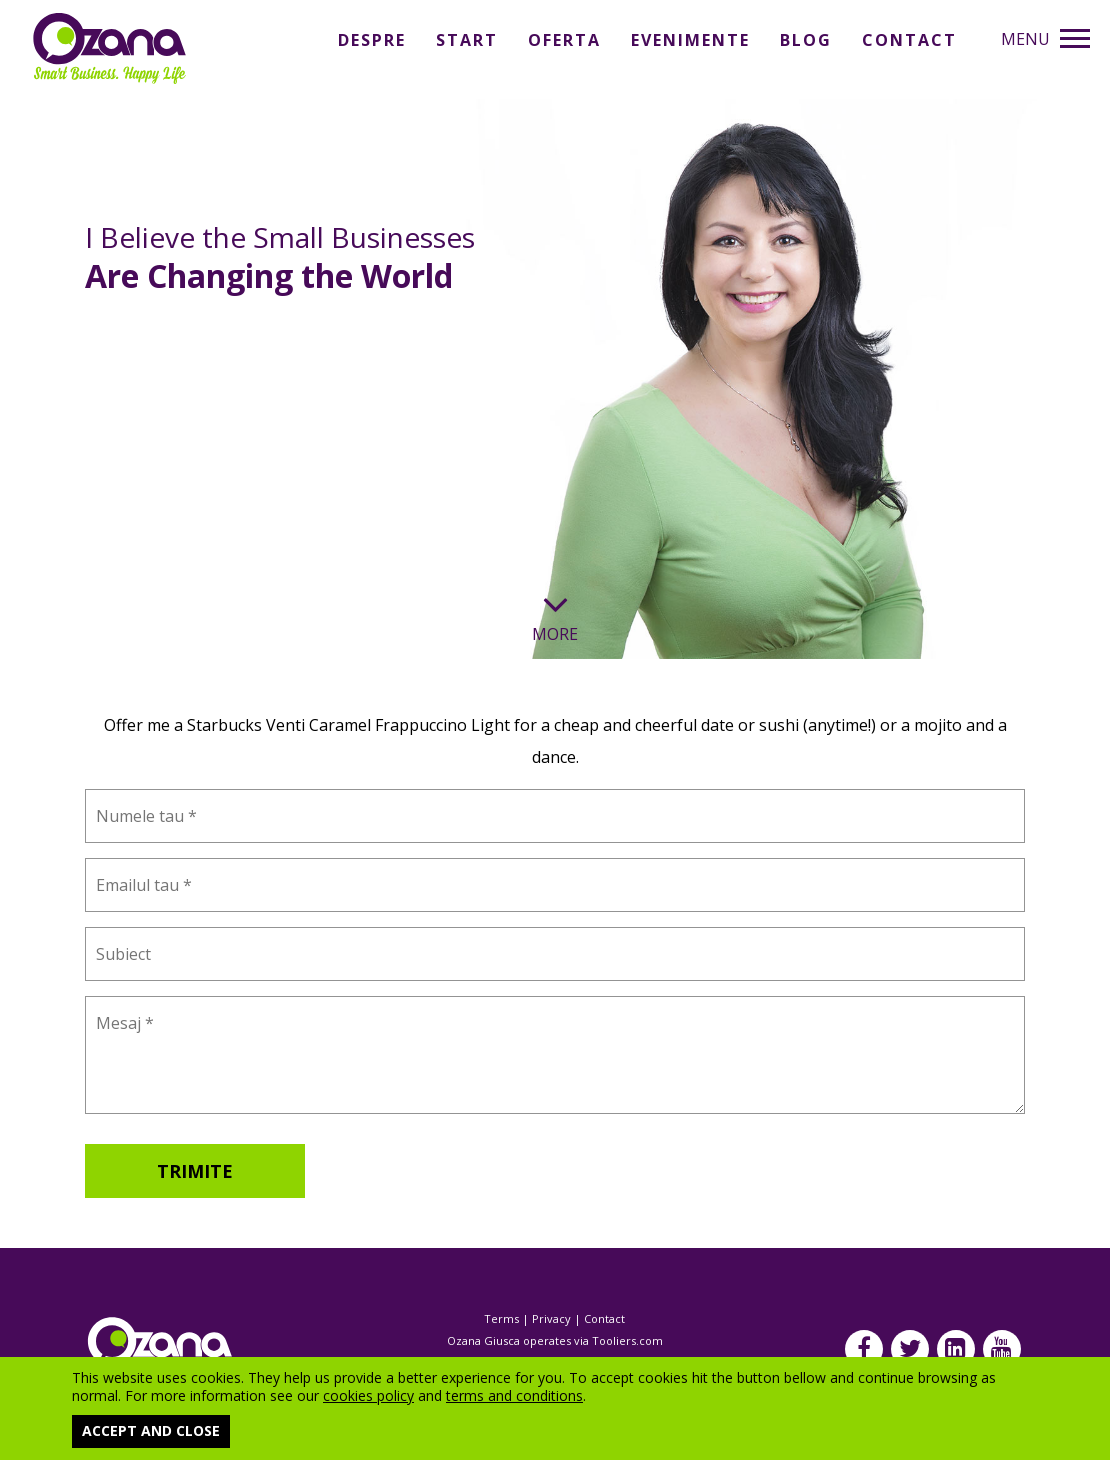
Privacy (551, 1318)
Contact (909, 40)
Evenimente (690, 40)
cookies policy (368, 1395)
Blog (806, 40)
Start (467, 40)
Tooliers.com (627, 1340)
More (555, 623)
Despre (372, 40)
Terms (501, 1318)
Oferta (564, 40)
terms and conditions (514, 1395)
